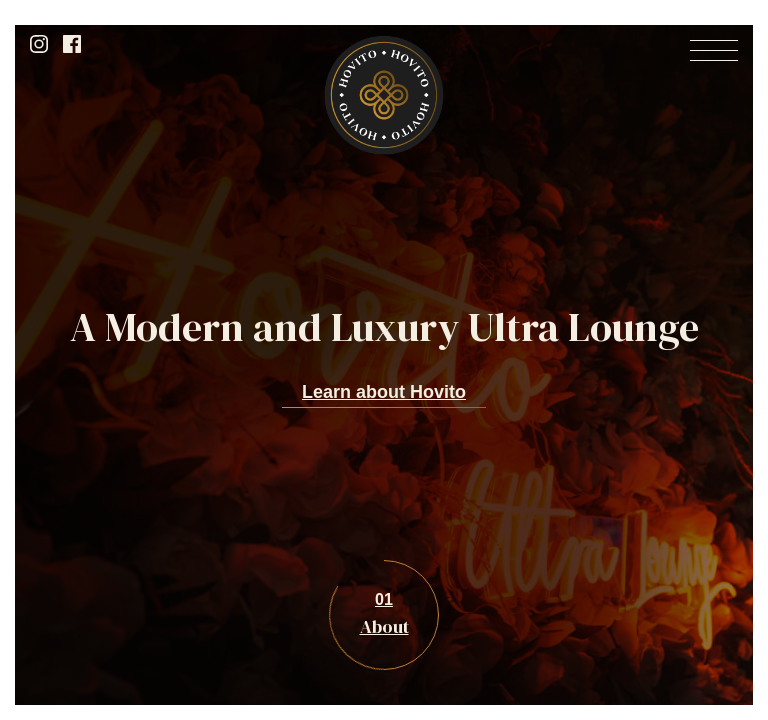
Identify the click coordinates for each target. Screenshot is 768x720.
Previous (60, 607)
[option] (384, 360)
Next (708, 607)
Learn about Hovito (384, 392)
